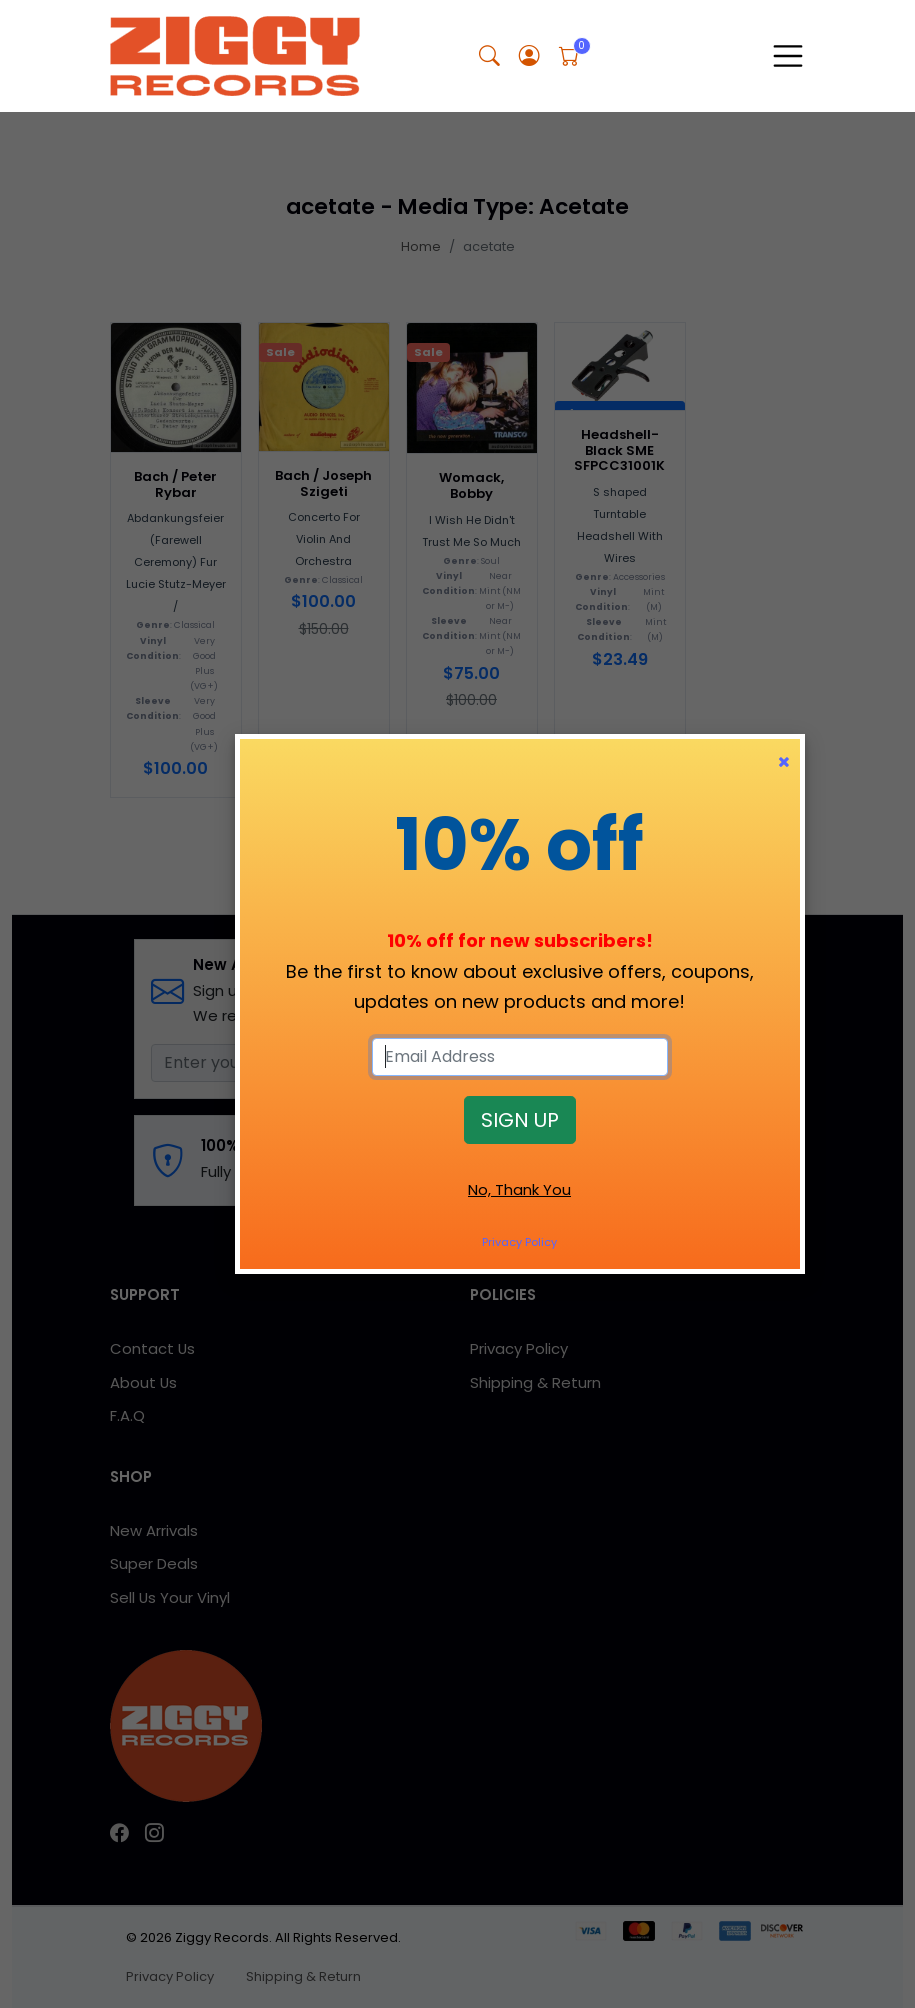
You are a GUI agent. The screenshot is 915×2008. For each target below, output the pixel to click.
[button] (490, 56)
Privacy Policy (519, 1242)
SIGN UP (520, 1120)
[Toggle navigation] (788, 56)
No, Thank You (519, 1189)
